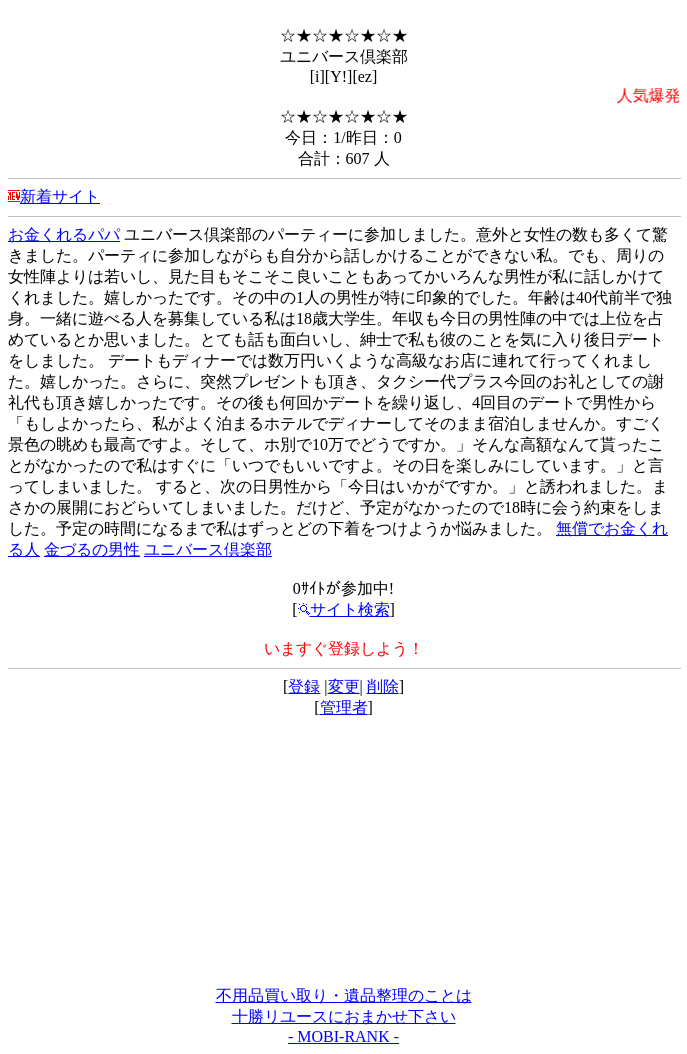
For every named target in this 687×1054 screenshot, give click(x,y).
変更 (344, 686)
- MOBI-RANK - (343, 1036)
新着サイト (60, 196)
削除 (383, 686)
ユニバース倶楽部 (208, 549)
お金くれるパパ (64, 234)
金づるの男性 (92, 549)
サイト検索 (344, 609)
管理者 (344, 707)
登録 (304, 686)
